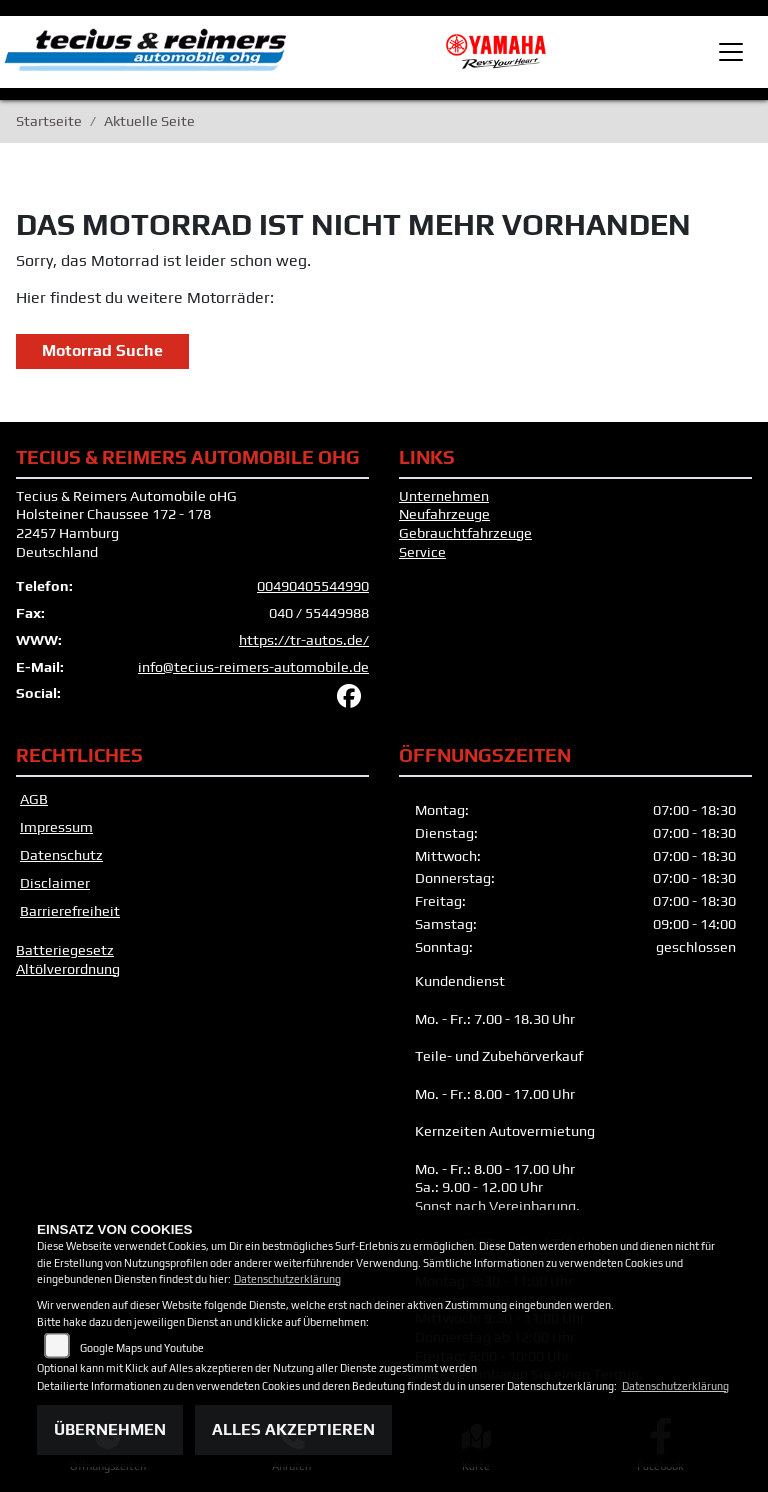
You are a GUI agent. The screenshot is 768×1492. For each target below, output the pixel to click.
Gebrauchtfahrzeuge (465, 533)
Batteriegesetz (65, 950)
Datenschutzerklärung (287, 1279)
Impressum (56, 827)
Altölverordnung (68, 969)
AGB (34, 799)
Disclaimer (55, 883)
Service (422, 552)
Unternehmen (444, 496)
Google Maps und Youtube (142, 1348)
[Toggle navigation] (731, 52)
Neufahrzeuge (444, 514)
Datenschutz (61, 855)
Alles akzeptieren (293, 1429)
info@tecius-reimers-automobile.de (253, 667)
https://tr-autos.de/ (304, 640)
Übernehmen (110, 1429)
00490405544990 (313, 586)
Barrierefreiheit (70, 911)
